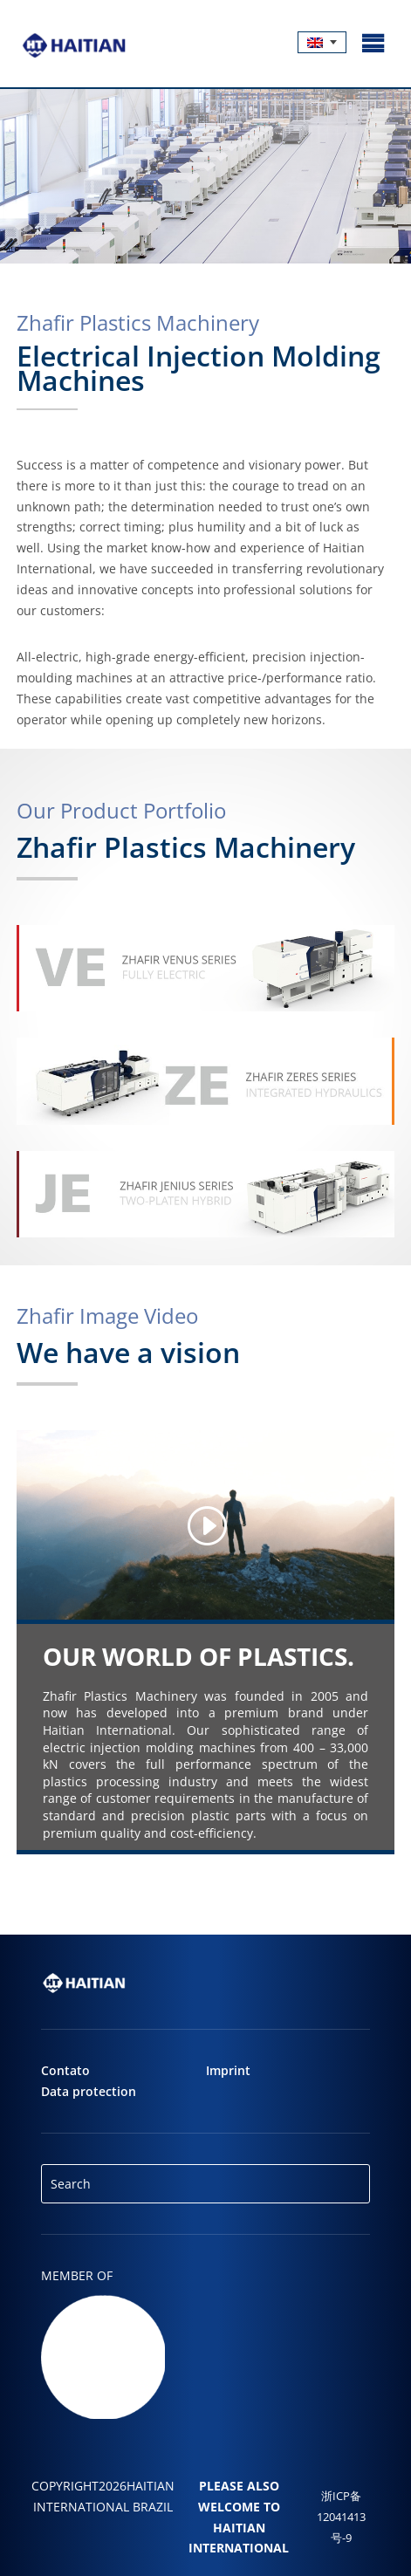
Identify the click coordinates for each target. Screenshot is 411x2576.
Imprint (228, 2070)
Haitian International (238, 2538)
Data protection (88, 2091)
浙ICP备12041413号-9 (341, 2517)
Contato (65, 2070)
